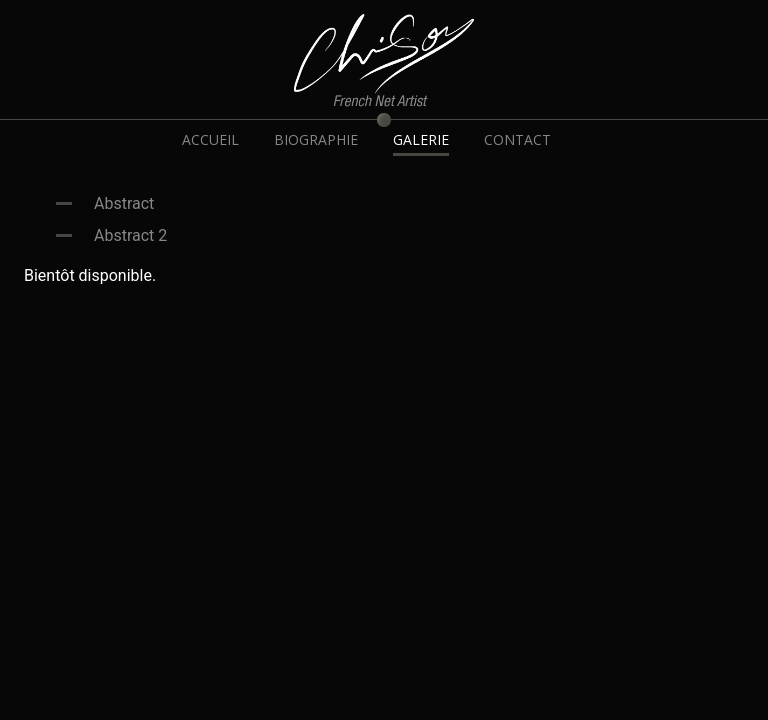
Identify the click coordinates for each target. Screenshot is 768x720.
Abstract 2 (130, 235)
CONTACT (517, 139)
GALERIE (421, 139)
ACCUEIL (210, 139)
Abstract (124, 203)
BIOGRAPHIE (316, 139)
